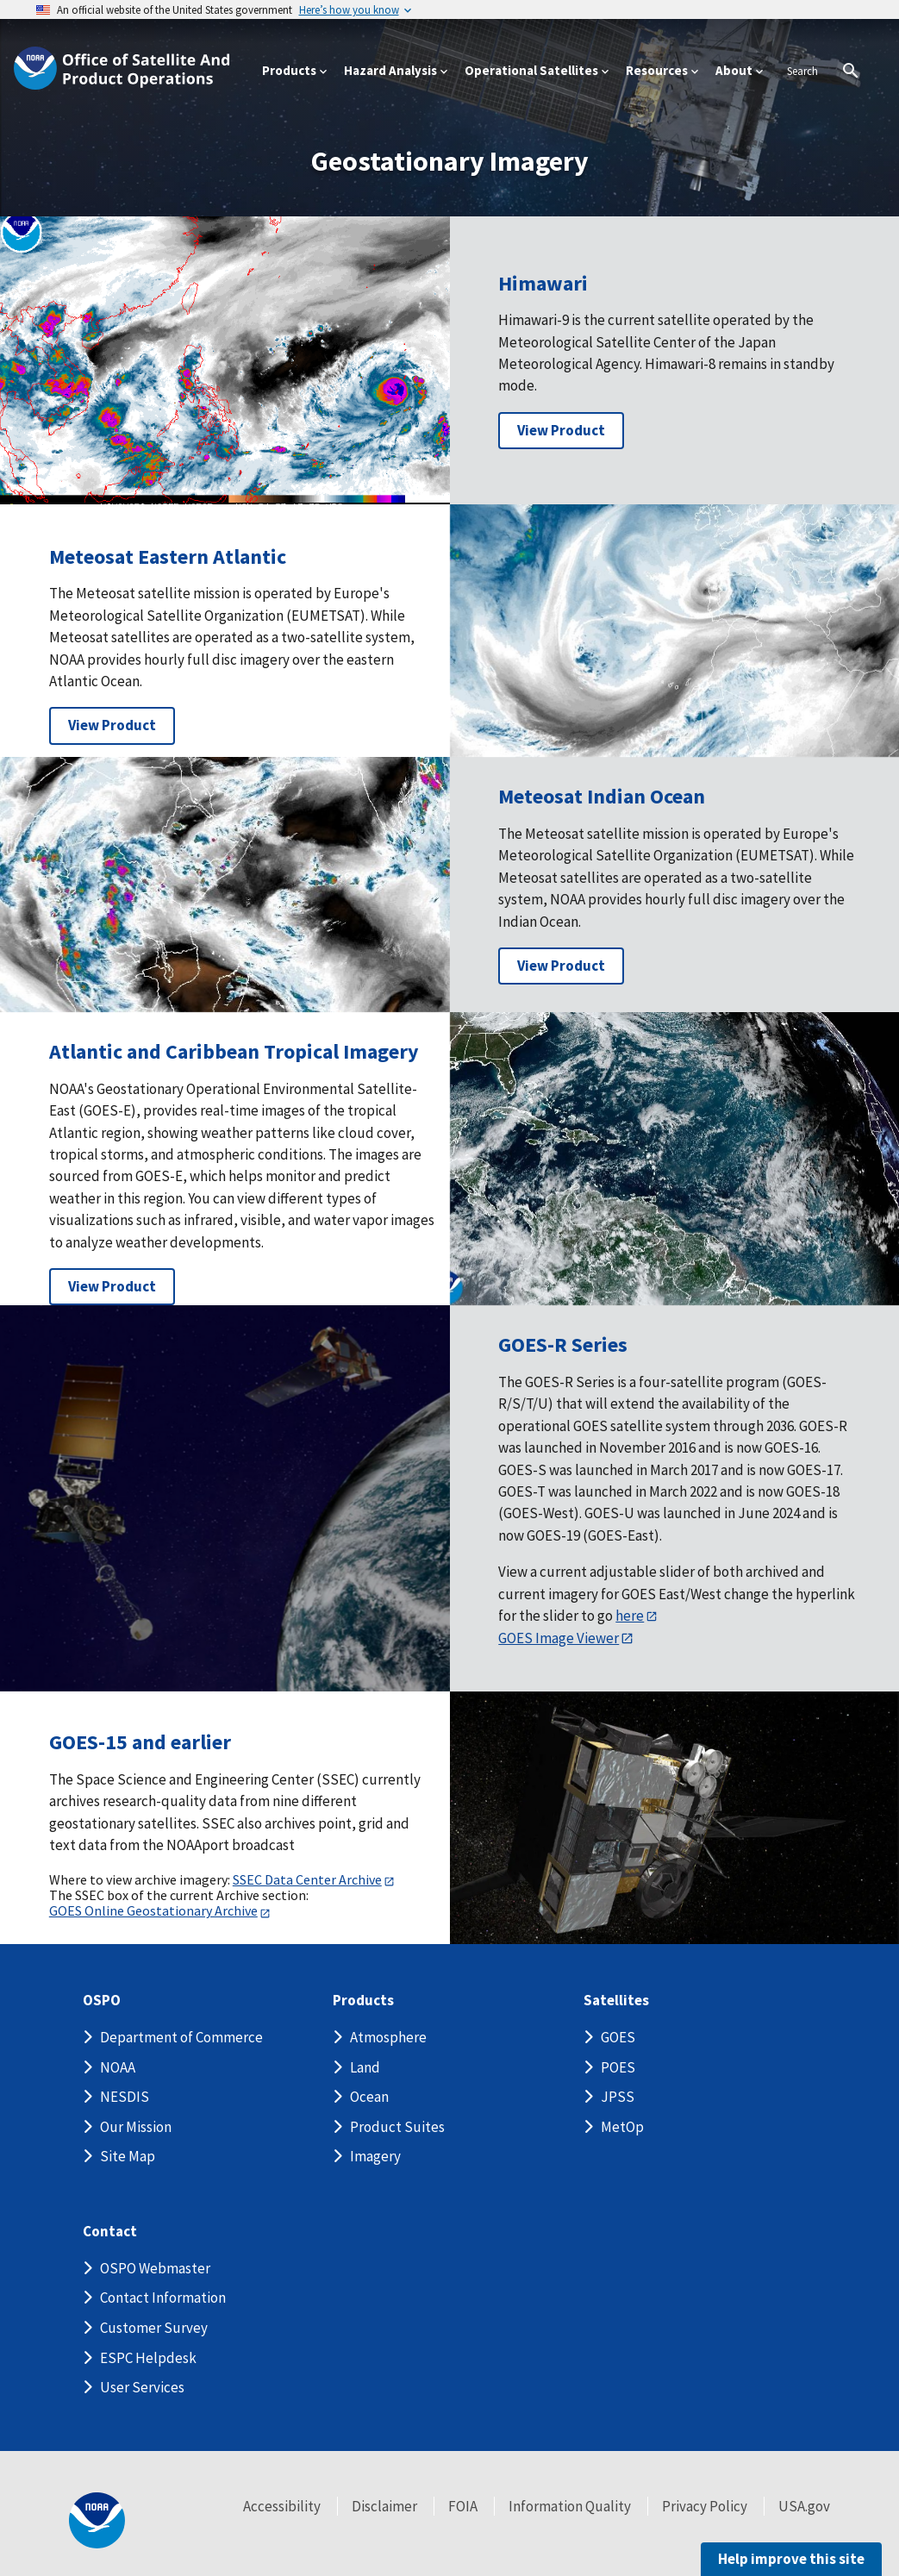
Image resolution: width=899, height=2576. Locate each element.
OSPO (102, 2000)
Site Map (127, 2156)
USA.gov (804, 2506)
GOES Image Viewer (558, 1638)
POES (618, 2067)
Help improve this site (791, 2558)
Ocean (369, 2096)
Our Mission (136, 2126)
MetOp (622, 2126)
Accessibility (282, 2506)
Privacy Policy (704, 2506)
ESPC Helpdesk (148, 2357)
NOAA (117, 2067)
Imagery (375, 2156)
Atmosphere (388, 2037)
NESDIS (124, 2096)
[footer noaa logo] (97, 2520)
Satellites (616, 2000)
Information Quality (570, 2506)
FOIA (463, 2506)
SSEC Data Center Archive (307, 1879)
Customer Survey (154, 2327)
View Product (561, 430)
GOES (618, 2037)
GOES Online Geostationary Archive (153, 1910)
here (629, 1615)
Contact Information (163, 2297)
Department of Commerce (181, 2037)
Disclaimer (384, 2506)
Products (363, 2000)
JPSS (617, 2096)
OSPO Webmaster (155, 2268)
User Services (142, 2387)
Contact (110, 2231)
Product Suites (397, 2126)
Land (365, 2067)
